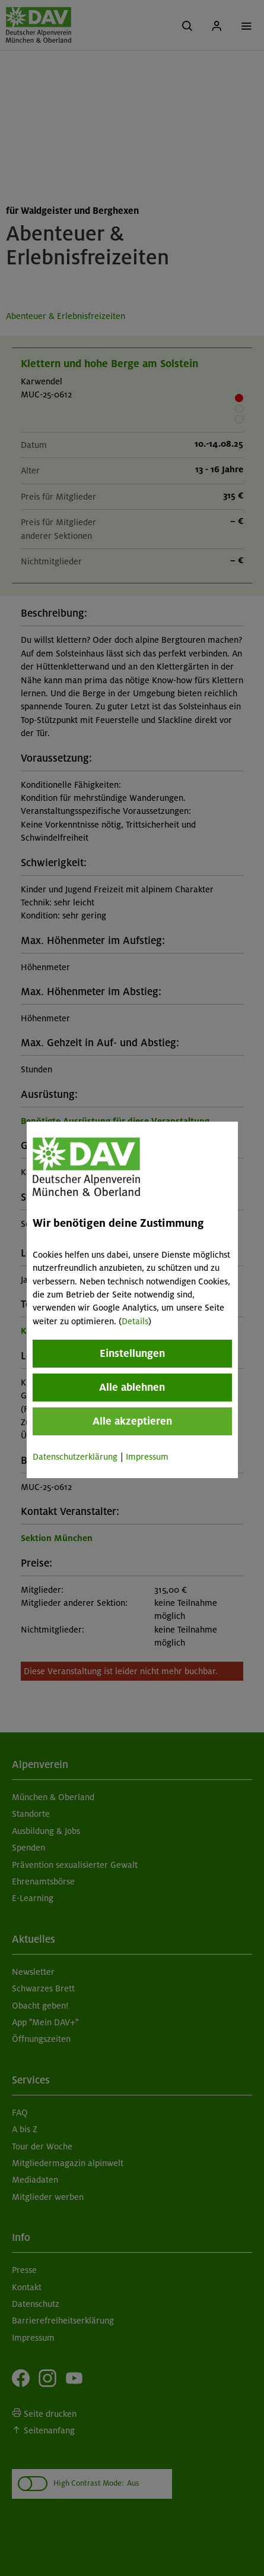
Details (135, 1321)
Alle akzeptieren (132, 1421)
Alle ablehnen (132, 1387)
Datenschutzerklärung (75, 1456)
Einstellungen (132, 1353)
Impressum (147, 1456)
